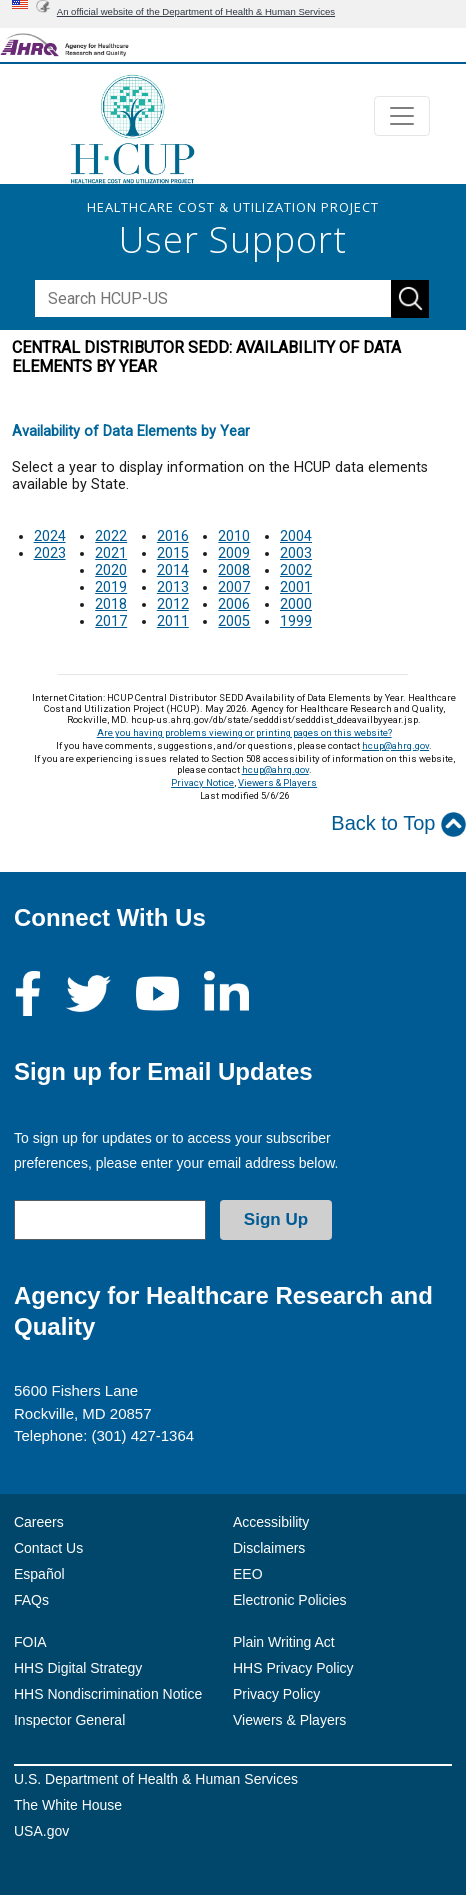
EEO (248, 1574)
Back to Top (398, 824)
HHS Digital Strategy (78, 1668)
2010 (234, 536)
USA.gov (41, 1831)
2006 (234, 604)
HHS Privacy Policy (293, 1668)
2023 (50, 553)
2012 (173, 604)
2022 (111, 536)
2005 (234, 621)
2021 (111, 553)
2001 (296, 587)
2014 (173, 570)
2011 (173, 621)
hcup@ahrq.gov (395, 745)
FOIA (30, 1642)
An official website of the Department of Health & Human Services (196, 11)
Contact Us (48, 1548)
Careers (39, 1522)
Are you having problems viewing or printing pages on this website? (244, 732)
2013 (173, 587)
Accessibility (271, 1522)
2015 (173, 553)
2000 (296, 604)
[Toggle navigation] (402, 116)
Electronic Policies (290, 1600)
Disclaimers (269, 1548)
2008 (234, 570)
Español (39, 1574)
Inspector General (69, 1720)
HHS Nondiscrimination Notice (108, 1694)
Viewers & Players (277, 782)
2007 (234, 587)
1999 (296, 621)
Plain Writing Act (284, 1642)
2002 (296, 570)
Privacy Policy (276, 1694)
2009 (234, 553)
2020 (111, 570)
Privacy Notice (202, 782)
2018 (111, 604)
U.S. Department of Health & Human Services (156, 1779)
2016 (173, 536)
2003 (296, 553)
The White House (68, 1805)
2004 (296, 536)
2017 (111, 621)
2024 (50, 536)
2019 (111, 587)
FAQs (31, 1600)
